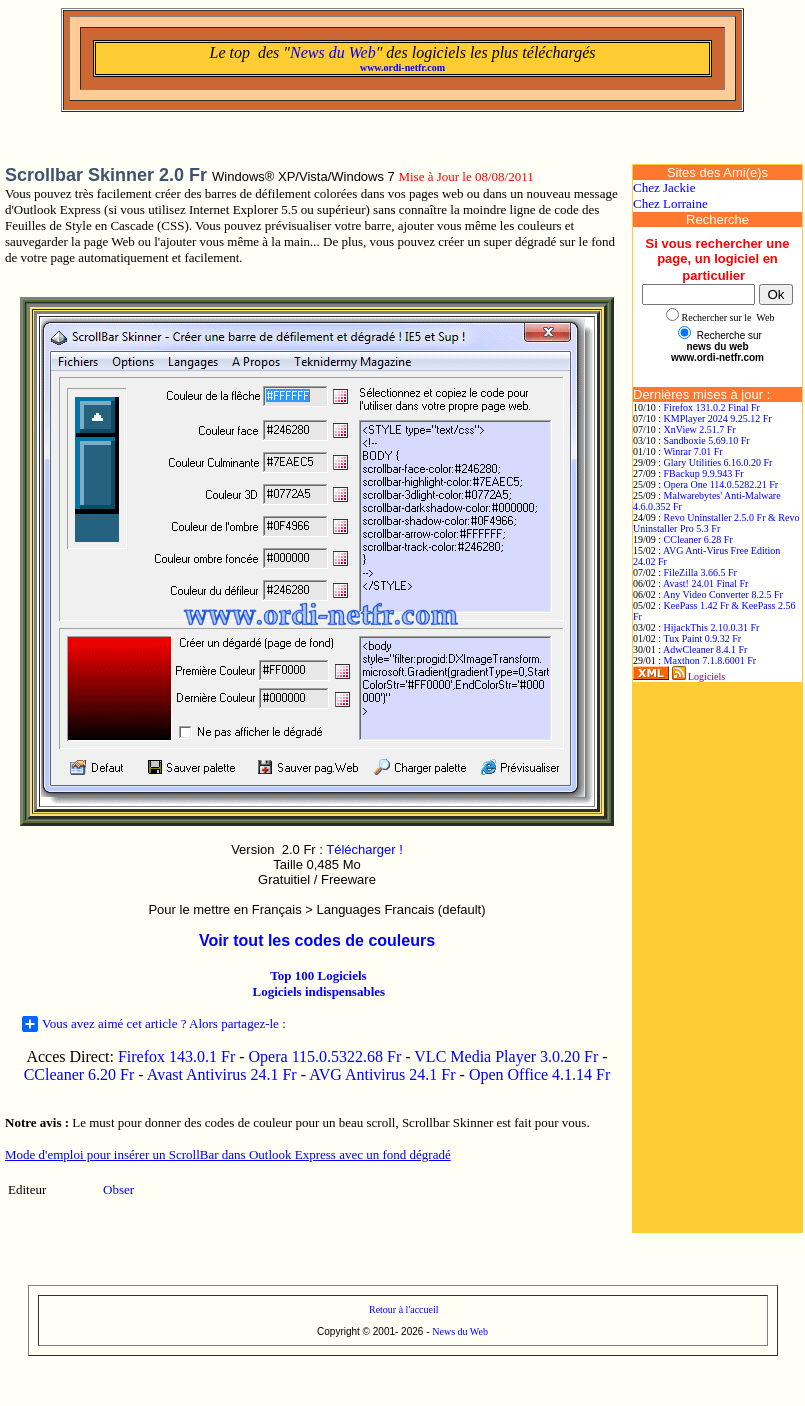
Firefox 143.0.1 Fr (176, 1056)
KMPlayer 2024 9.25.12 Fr (718, 418)
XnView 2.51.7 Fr (700, 429)
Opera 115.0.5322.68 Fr (325, 1056)
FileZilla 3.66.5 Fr (700, 572)
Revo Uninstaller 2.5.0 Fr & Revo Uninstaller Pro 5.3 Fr (716, 523)
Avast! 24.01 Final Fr (705, 583)
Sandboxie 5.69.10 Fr (707, 440)
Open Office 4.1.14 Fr (539, 1074)
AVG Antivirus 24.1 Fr (382, 1074)
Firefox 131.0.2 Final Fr (712, 407)
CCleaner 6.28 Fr (698, 539)
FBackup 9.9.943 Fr (704, 473)
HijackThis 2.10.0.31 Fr (712, 627)
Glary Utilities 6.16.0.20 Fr (718, 462)
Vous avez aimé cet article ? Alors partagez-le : (154, 1024)
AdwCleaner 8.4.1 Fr (705, 649)
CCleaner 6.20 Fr (81, 1074)
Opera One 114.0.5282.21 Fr (721, 484)
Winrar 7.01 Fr (692, 451)
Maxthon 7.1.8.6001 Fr (710, 660)
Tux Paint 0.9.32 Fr (702, 638)
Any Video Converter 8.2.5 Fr (723, 594)
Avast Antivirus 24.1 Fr (222, 1074)
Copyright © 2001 (356, 1331)
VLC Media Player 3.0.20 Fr (506, 1056)
